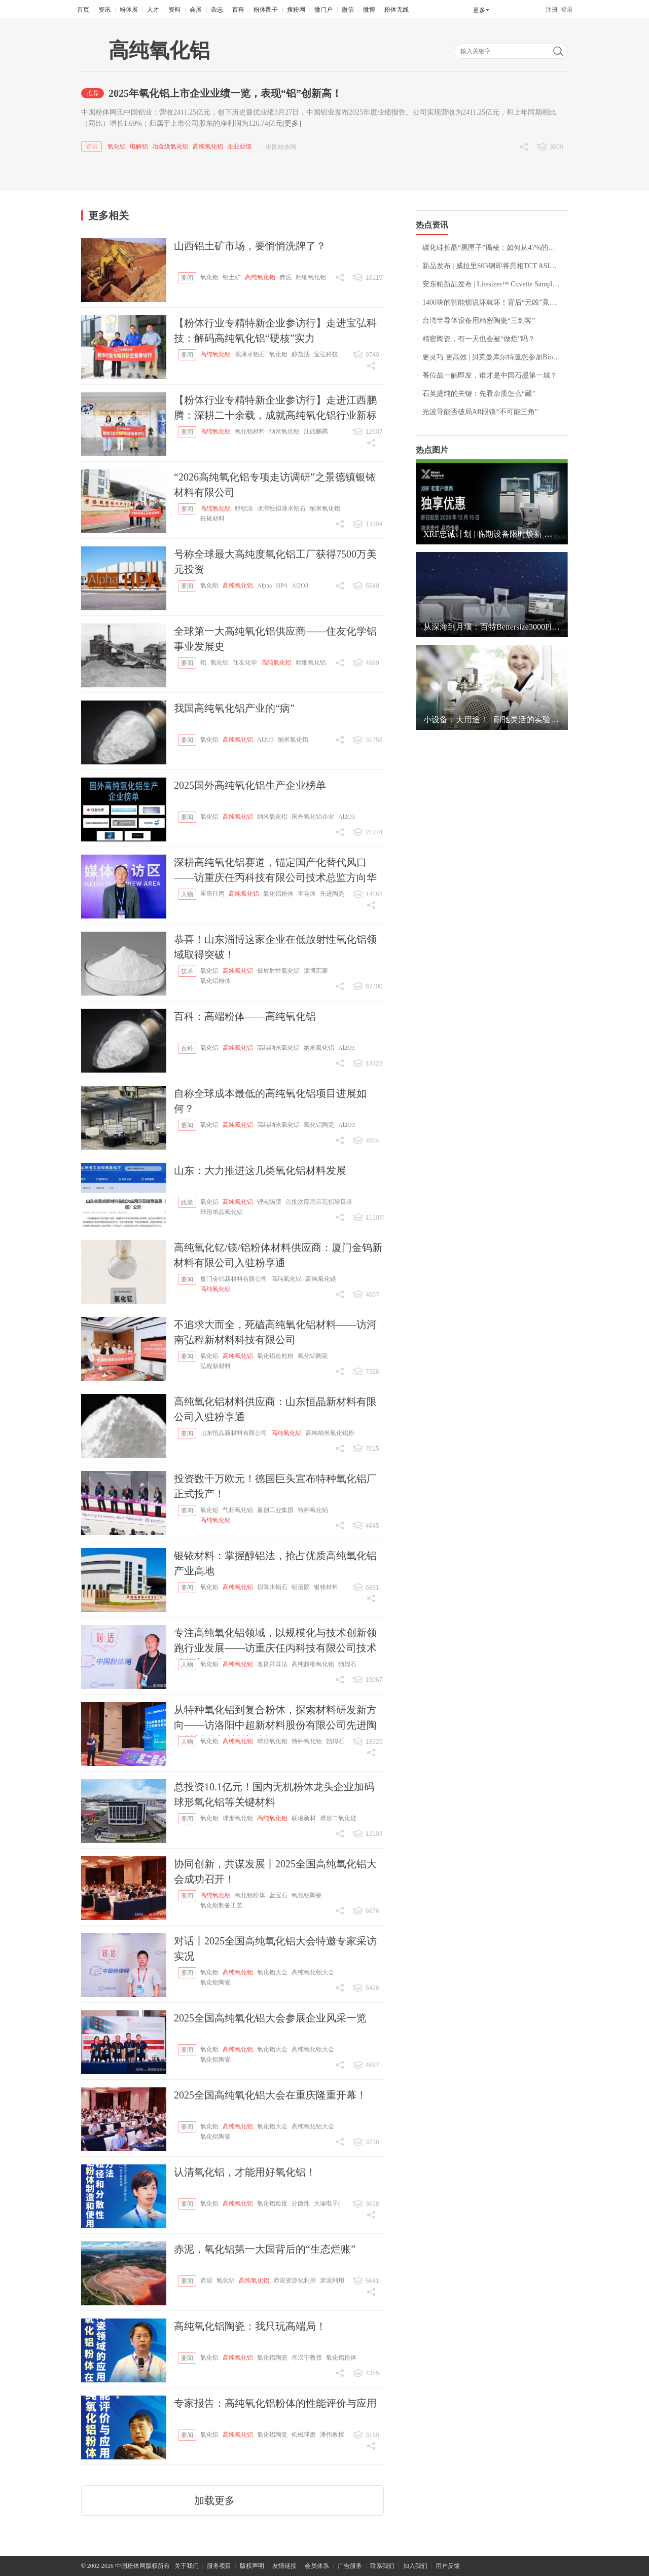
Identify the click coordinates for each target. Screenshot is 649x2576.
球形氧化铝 (272, 1741)
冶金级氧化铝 (170, 146)
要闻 (187, 277)
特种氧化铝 (313, 1510)
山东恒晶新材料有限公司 (233, 1433)
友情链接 (284, 2565)
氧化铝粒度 (272, 2203)
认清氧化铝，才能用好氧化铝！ (245, 2172)
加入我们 (415, 2565)
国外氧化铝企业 (313, 816)
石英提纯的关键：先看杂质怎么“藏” (478, 393)
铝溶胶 (301, 1587)
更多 (479, 10)
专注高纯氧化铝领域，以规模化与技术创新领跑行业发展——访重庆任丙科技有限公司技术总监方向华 (275, 1648)
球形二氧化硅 (338, 1818)
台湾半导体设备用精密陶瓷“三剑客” (478, 320)
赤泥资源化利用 (294, 2280)
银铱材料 (212, 518)
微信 (348, 9)
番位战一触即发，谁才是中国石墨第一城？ (489, 375)
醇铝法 (244, 508)
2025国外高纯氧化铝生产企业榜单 (250, 785)
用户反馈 (448, 2565)
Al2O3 (300, 585)
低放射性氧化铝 (278, 970)
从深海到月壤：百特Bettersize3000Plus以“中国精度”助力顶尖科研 (491, 626)
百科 (238, 9)
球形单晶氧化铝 (221, 1212)
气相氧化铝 (238, 1510)
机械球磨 (304, 2434)
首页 (83, 9)
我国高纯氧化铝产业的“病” (234, 708)
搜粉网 (296, 9)
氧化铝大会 (272, 1972)
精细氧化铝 (311, 277)
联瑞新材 (304, 1818)
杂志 (217, 9)
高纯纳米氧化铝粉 (330, 1433)
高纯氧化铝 (208, 146)
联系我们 (382, 2565)
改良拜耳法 (272, 1664)
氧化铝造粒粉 (275, 1355)
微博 (369, 9)
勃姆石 (347, 1664)
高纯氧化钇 (286, 1278)
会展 (196, 9)
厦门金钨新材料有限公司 (233, 1278)
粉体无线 (396, 9)
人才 (153, 9)
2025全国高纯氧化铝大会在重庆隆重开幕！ (270, 2095)
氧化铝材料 (250, 431)
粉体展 (129, 9)
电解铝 (139, 146)
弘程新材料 (215, 1366)
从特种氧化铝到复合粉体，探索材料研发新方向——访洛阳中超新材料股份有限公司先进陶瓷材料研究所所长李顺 (275, 1725)
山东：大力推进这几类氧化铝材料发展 (260, 1170)
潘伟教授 (332, 2434)
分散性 (301, 2203)
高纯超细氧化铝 (313, 1664)
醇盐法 (301, 354)
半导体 (307, 893)
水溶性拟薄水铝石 (281, 508)
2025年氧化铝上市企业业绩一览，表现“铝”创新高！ (225, 93)
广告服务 (350, 2565)
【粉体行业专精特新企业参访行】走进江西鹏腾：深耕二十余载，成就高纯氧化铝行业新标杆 (275, 415)
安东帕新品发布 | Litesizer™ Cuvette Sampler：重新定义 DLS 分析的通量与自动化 (495, 284)
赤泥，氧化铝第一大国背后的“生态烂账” (264, 2249)
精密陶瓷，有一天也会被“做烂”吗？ (478, 339)
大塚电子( (327, 2203)
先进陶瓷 (332, 893)
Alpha (264, 585)
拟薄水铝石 (250, 354)
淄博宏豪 (316, 970)
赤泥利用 (332, 2280)
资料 (174, 9)
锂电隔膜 (269, 1201)
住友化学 (245, 662)
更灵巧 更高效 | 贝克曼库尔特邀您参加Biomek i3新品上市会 (495, 357)
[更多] (291, 123)
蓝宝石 (278, 1895)
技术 (187, 971)
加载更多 (214, 2500)
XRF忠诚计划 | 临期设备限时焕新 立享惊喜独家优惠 (491, 534)
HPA (281, 585)
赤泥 (285, 277)
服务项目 (219, 2565)
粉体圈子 (266, 9)
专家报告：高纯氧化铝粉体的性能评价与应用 (275, 2403)
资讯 (104, 9)
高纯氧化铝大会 (313, 1972)
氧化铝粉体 (278, 893)
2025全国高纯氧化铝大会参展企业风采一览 (270, 2017)
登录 (567, 9)
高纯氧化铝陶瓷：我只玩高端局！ (250, 2326)
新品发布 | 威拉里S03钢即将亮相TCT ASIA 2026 (495, 266)
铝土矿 (232, 277)
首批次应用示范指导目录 (318, 1201)
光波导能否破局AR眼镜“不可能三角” (480, 412)
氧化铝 (116, 146)
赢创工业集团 (275, 1510)
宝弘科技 (326, 354)
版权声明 (252, 2565)
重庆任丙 (212, 893)
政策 (187, 1202)
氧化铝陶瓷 (319, 1124)
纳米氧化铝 (284, 431)
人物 (187, 894)
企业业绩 (239, 146)
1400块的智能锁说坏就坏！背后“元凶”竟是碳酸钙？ (495, 302)
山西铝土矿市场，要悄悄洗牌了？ (250, 245)
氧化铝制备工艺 (221, 1905)
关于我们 (186, 2565)
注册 (552, 9)
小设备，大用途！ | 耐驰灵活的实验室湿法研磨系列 (491, 719)
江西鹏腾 (316, 431)
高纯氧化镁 (321, 1278)
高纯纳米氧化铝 (278, 1047)
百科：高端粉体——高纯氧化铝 (245, 1016)
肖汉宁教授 (307, 2357)
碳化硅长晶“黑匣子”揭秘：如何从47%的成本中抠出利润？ (495, 247)
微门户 (323, 9)
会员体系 (317, 2565)
